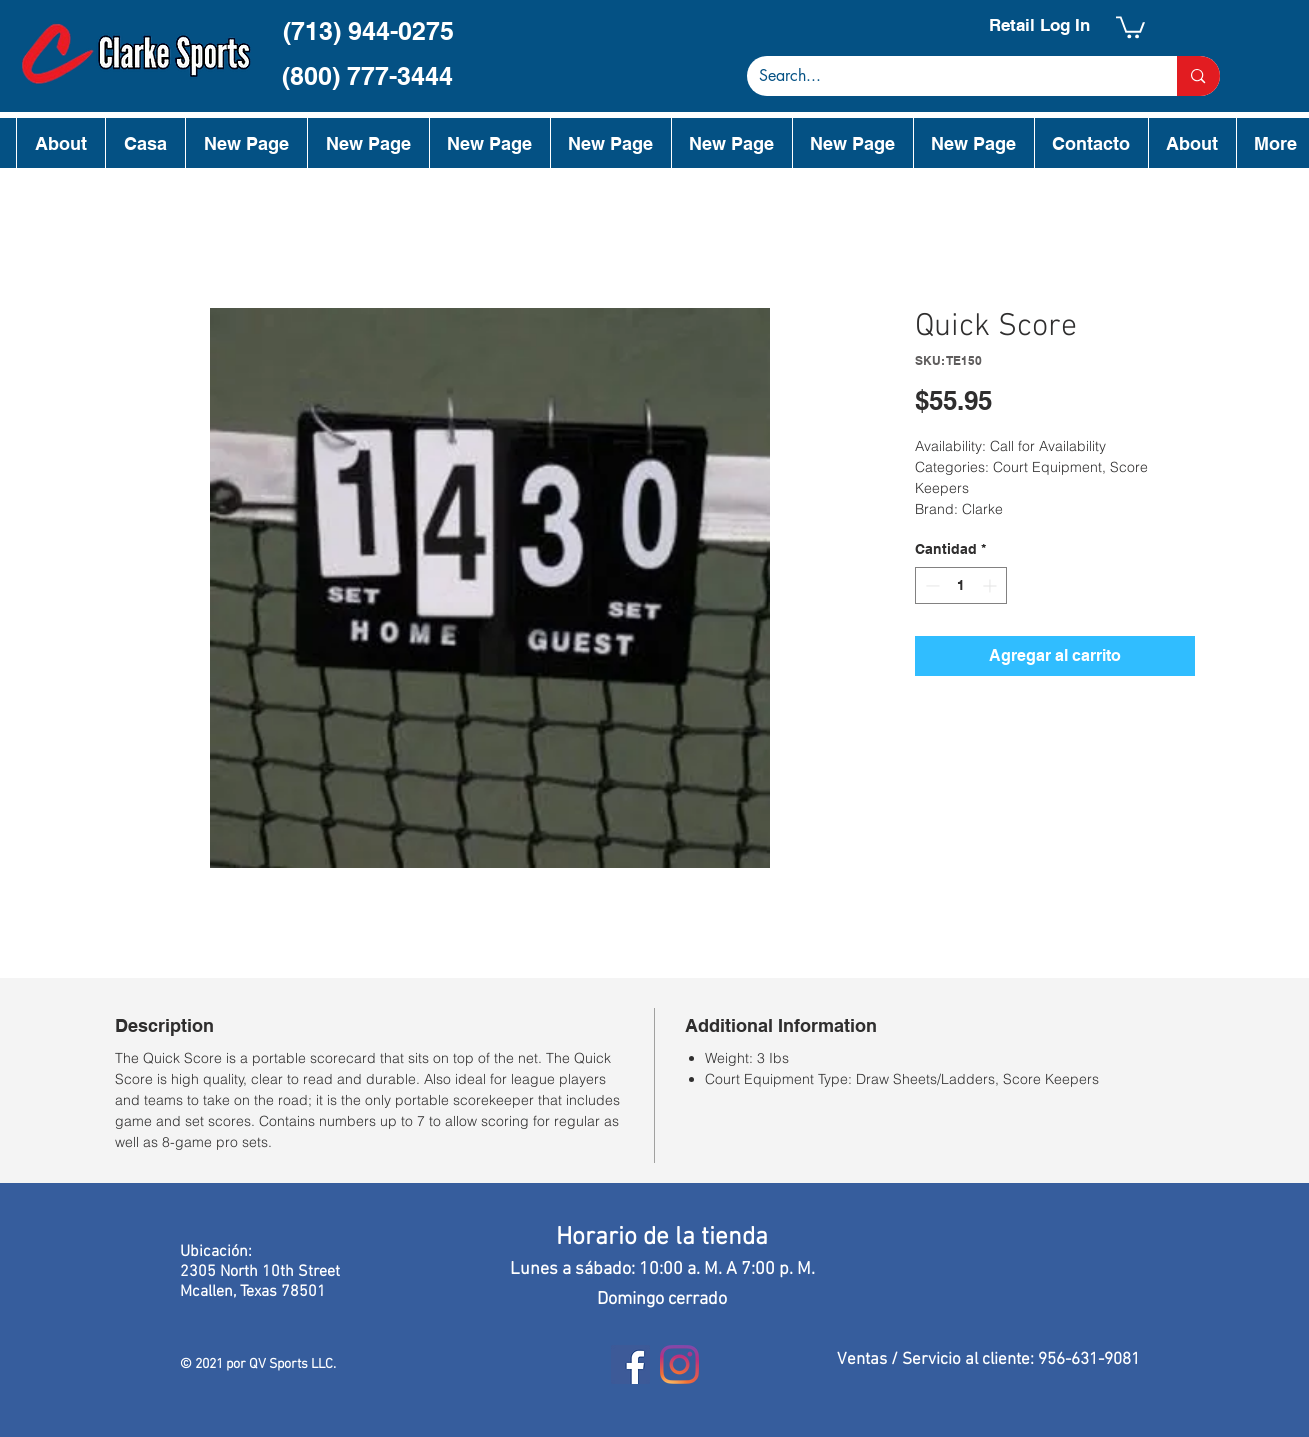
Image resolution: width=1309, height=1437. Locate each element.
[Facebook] (630, 1364)
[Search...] (947, 76)
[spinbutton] (961, 585)
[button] (1130, 26)
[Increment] (991, 585)
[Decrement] (930, 585)
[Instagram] (679, 1364)
